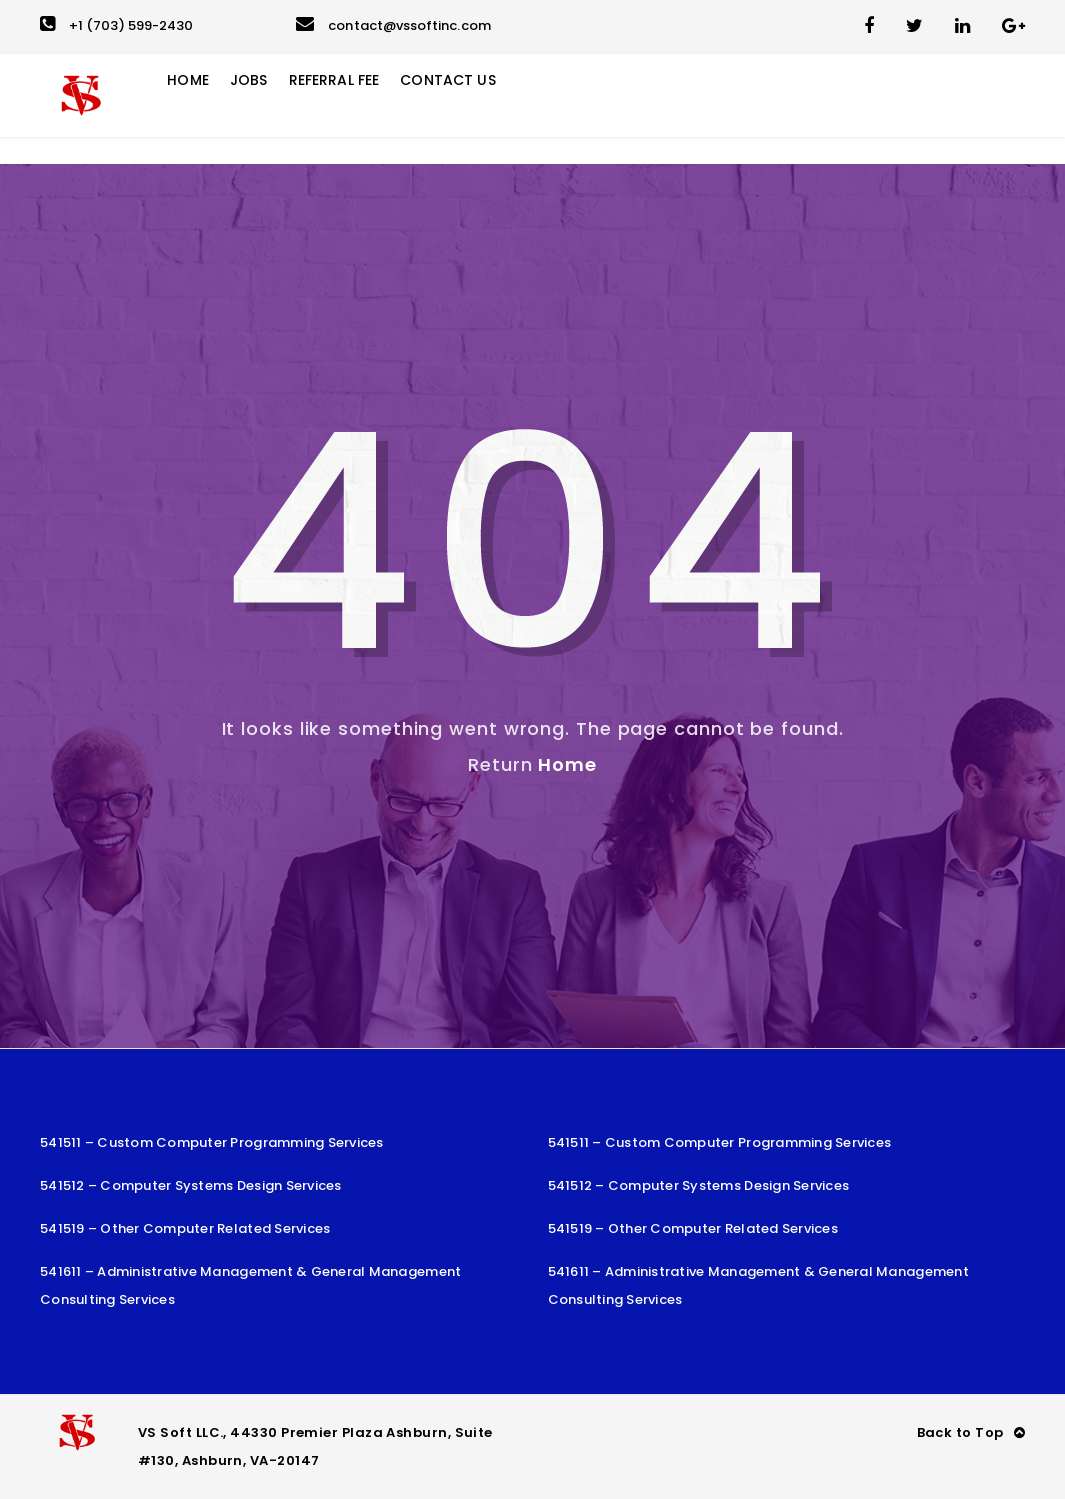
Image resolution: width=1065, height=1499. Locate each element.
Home (567, 764)
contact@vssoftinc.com (393, 25)
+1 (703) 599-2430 (116, 25)
